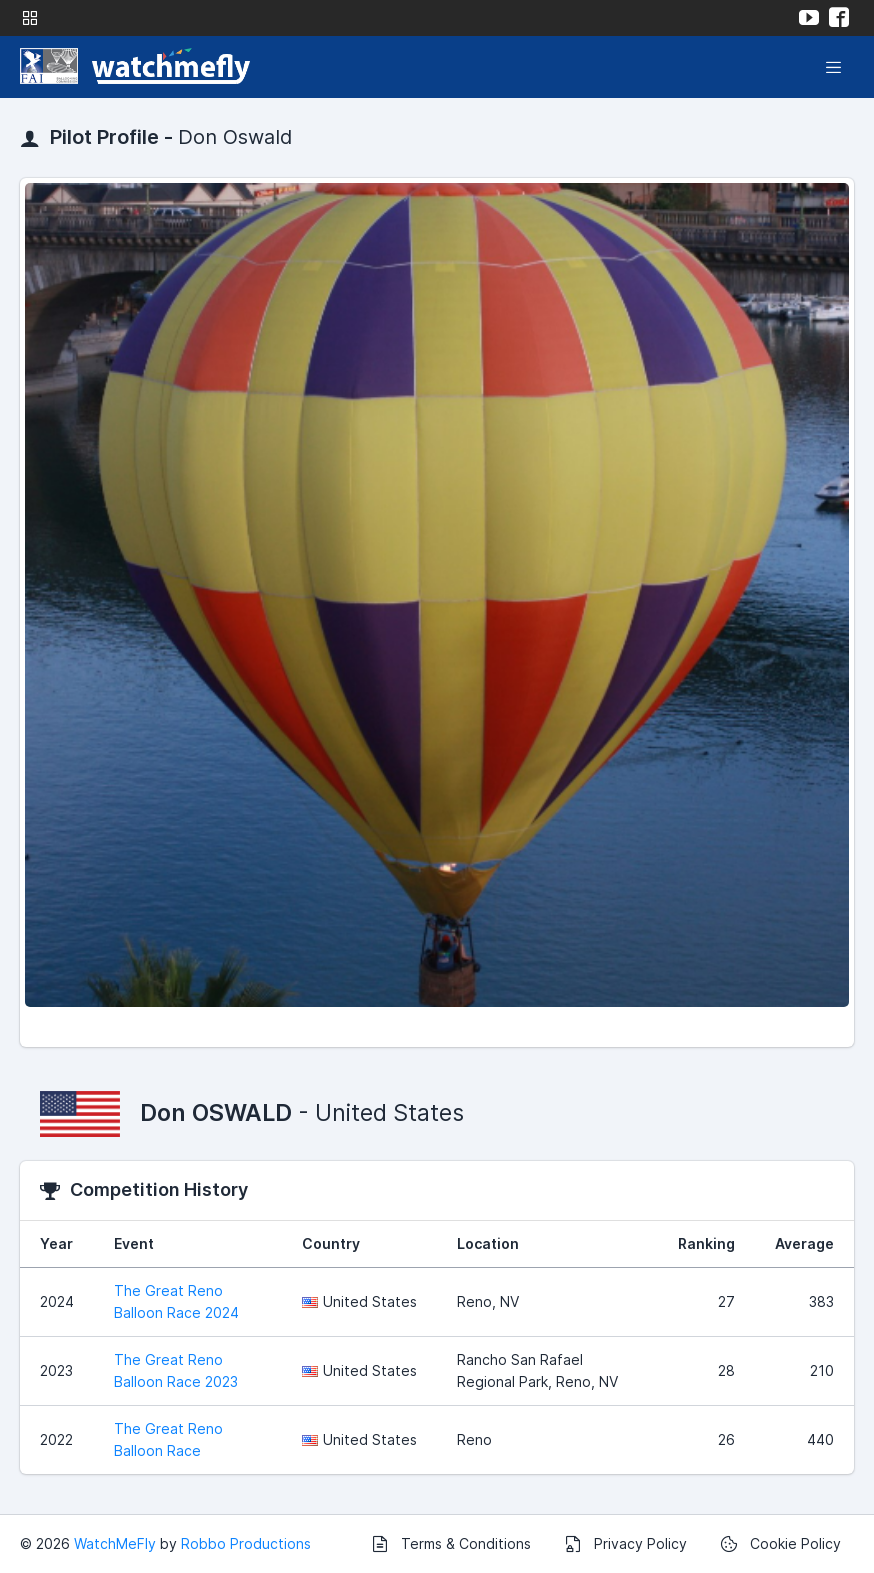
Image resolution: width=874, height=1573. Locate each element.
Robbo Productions (246, 1543)
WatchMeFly (115, 1543)
